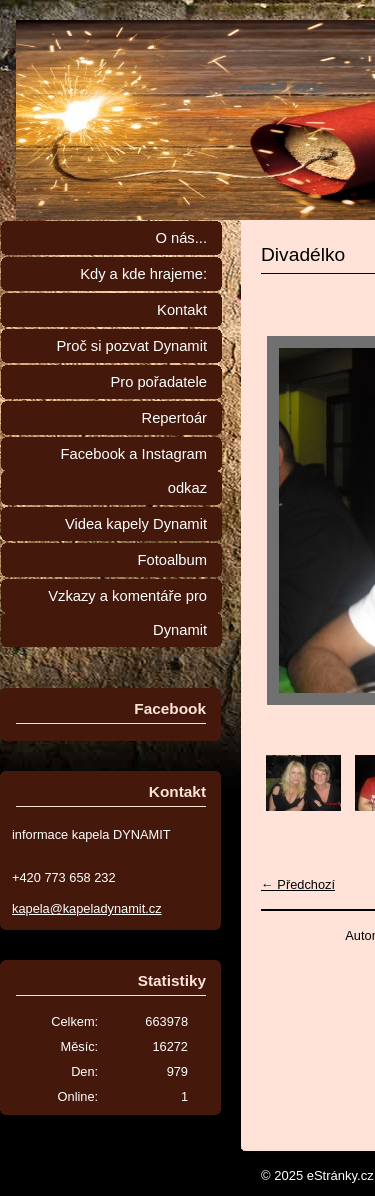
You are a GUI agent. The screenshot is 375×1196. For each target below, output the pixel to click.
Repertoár (174, 418)
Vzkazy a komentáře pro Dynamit (127, 613)
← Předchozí (298, 884)
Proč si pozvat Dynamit (131, 346)
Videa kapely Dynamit (136, 524)
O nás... (181, 238)
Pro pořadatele (158, 382)
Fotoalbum (172, 560)
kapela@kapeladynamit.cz (87, 908)
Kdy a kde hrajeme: (143, 274)
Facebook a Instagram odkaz (134, 471)
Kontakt (182, 310)
